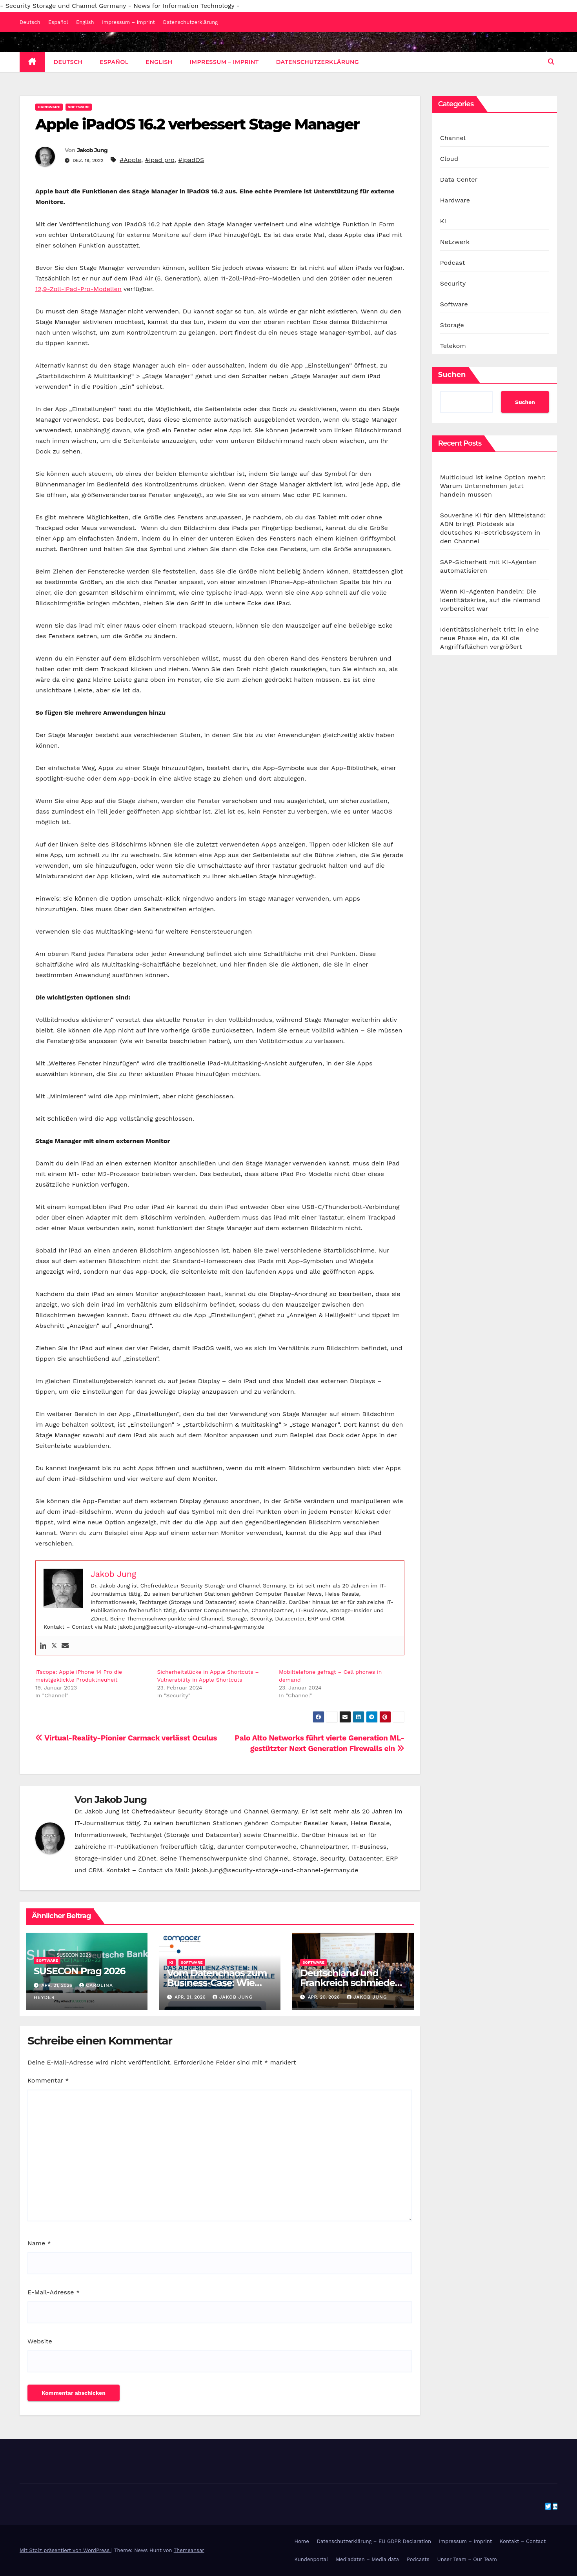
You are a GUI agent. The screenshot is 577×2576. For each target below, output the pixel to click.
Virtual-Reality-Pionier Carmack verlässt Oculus (126, 1737)
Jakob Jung (92, 150)
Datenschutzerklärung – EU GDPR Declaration (374, 2541)
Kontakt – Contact (523, 2541)
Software (79, 107)
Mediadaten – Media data (367, 2559)
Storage (452, 325)
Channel (453, 138)
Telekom (453, 346)
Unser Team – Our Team (467, 2559)
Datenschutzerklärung (190, 22)
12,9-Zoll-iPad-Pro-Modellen (78, 289)
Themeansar (189, 2550)
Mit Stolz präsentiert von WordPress (65, 2550)
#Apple (130, 160)
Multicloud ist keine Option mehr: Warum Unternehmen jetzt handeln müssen (493, 485)
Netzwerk (455, 242)
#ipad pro (160, 160)
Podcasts (418, 2559)
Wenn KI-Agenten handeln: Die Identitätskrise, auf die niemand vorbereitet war (490, 600)
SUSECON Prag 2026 (79, 1971)
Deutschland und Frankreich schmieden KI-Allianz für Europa (350, 1982)
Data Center (459, 179)
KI (171, 1962)
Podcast (452, 262)
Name (39, 2243)
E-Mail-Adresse (53, 2292)
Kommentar (48, 2080)
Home (302, 2541)
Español (58, 22)
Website (39, 2341)
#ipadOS (191, 160)
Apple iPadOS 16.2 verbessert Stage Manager (197, 124)
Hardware (49, 107)
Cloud (449, 158)
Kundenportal (311, 2559)
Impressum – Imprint (128, 22)
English (85, 22)
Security (453, 283)
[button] (551, 62)
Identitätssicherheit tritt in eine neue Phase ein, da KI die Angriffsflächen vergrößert (489, 638)
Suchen (452, 374)
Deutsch (30, 22)
